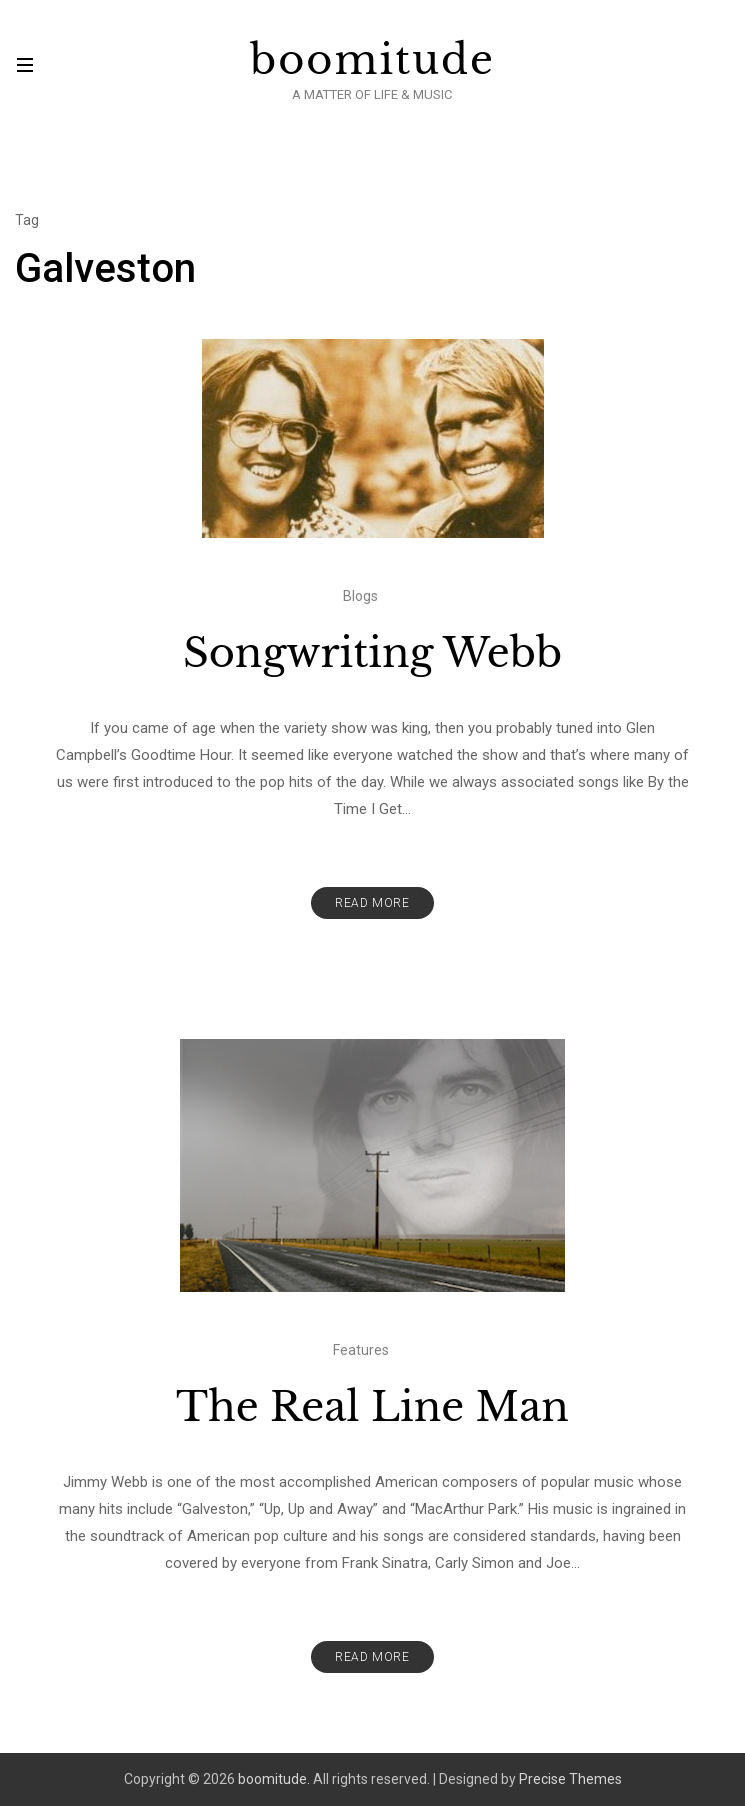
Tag (27, 220)
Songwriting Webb (372, 653)
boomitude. (274, 1779)
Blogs (360, 596)
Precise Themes (570, 1779)
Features (361, 1350)
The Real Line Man (372, 1407)
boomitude (372, 60)
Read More (372, 903)
